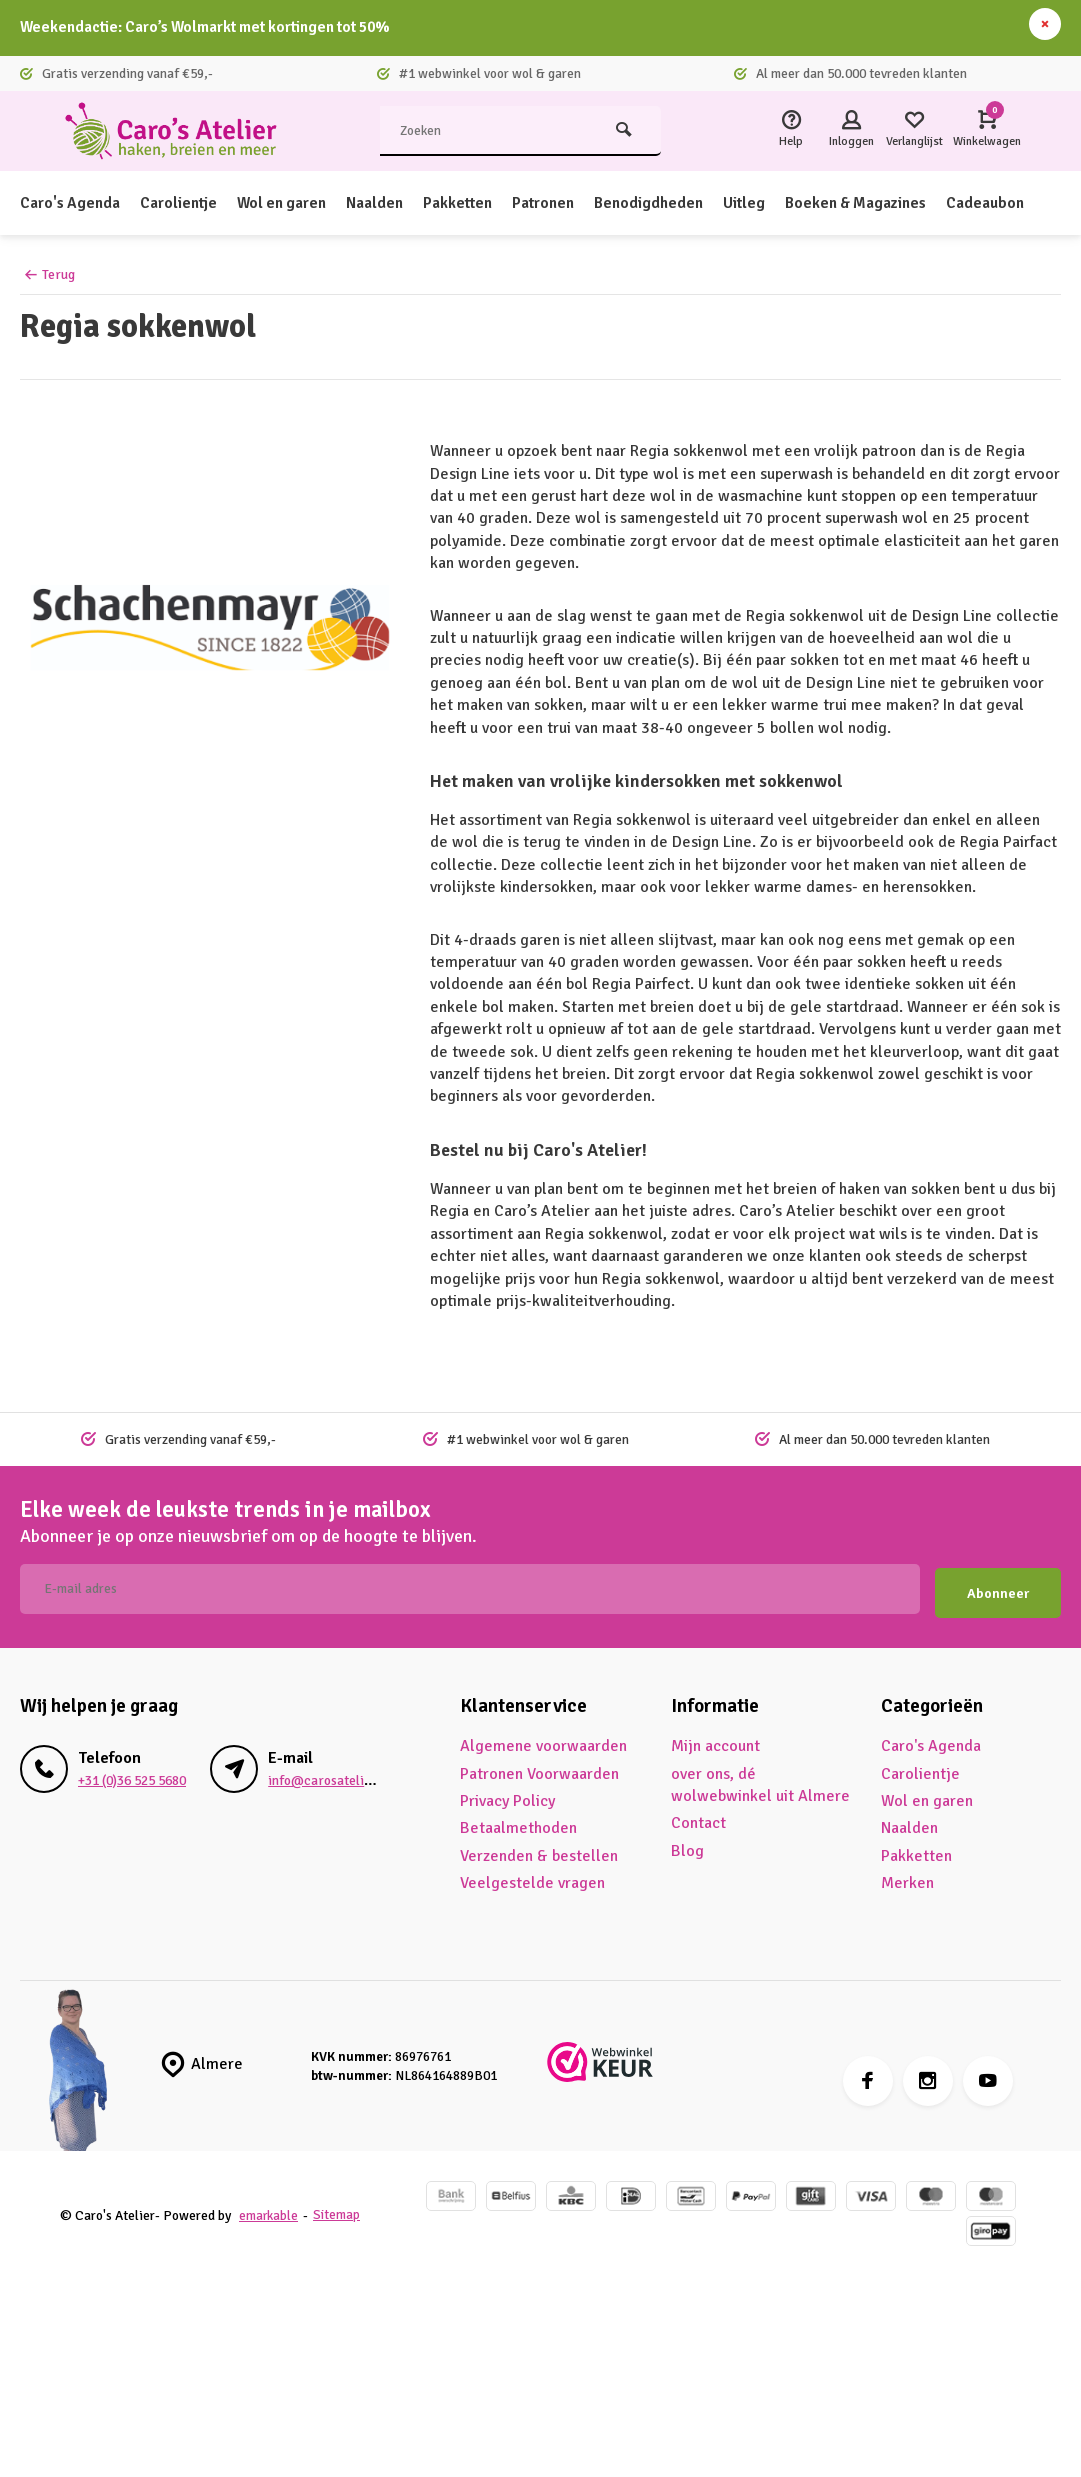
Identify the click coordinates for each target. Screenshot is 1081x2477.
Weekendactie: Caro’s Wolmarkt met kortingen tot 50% (217, 28)
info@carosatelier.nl (328, 1775)
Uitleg (766, 203)
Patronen (559, 203)
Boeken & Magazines (882, 203)
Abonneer (998, 1588)
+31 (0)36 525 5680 (132, 1775)
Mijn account (715, 1741)
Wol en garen (290, 203)
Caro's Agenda (71, 203)
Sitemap (339, 2210)
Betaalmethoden (518, 1824)
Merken (907, 1878)
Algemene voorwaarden (543, 1741)
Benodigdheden (668, 203)
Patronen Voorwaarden (539, 1769)
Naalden (386, 203)
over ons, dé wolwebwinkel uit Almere (760, 1780)
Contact (698, 1819)
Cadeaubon (1016, 203)
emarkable (269, 2210)
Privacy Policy (507, 1796)
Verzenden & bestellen (539, 1851)
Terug (49, 274)
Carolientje (183, 203)
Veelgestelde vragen (532, 1878)
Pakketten (471, 203)
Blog (687, 1846)
